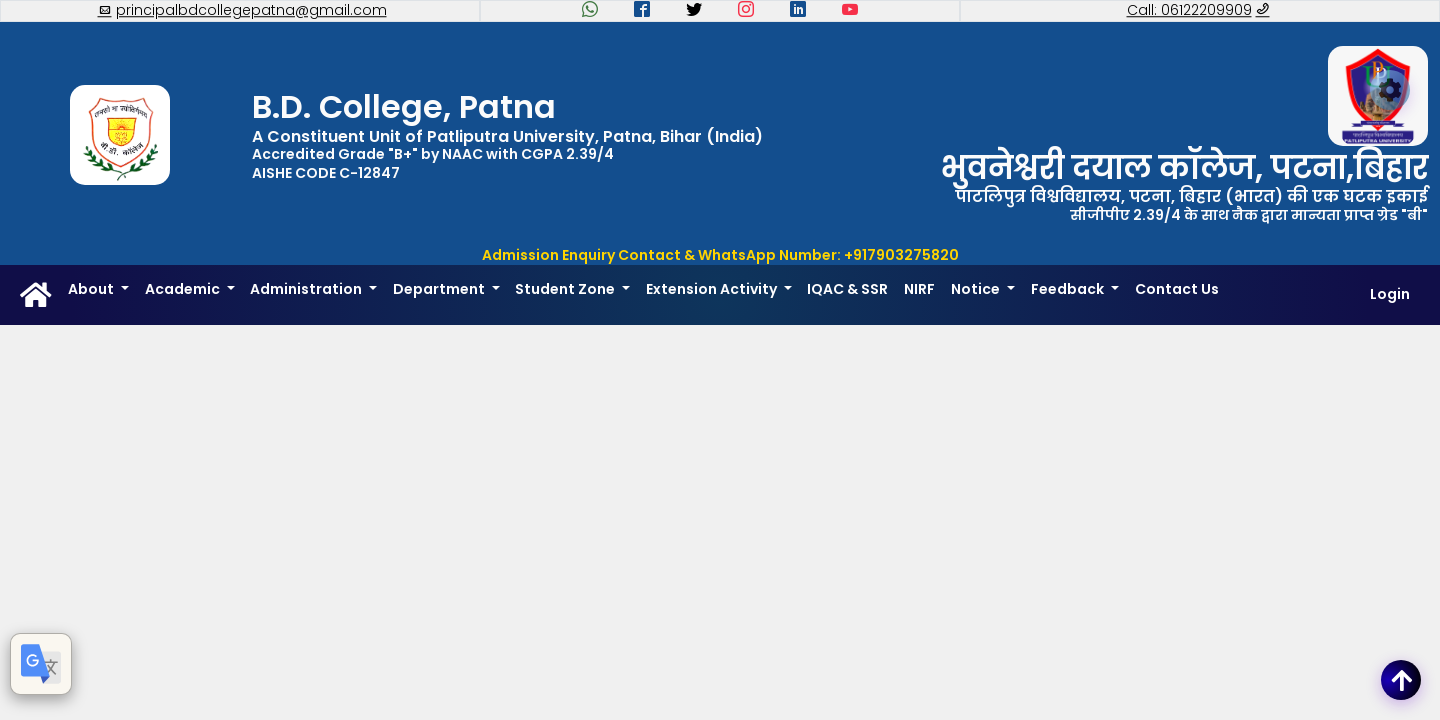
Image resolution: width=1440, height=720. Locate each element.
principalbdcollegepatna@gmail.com (242, 11)
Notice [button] (977, 289)
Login (1390, 295)
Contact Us (1177, 289)
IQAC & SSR (847, 289)
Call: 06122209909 (1198, 11)
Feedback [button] (1069, 289)
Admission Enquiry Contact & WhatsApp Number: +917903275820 (720, 255)
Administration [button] (307, 289)
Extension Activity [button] (713, 289)
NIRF (919, 289)
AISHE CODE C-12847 (326, 173)
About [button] (92, 289)
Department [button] (440, 289)
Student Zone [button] (566, 289)
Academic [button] (184, 289)
